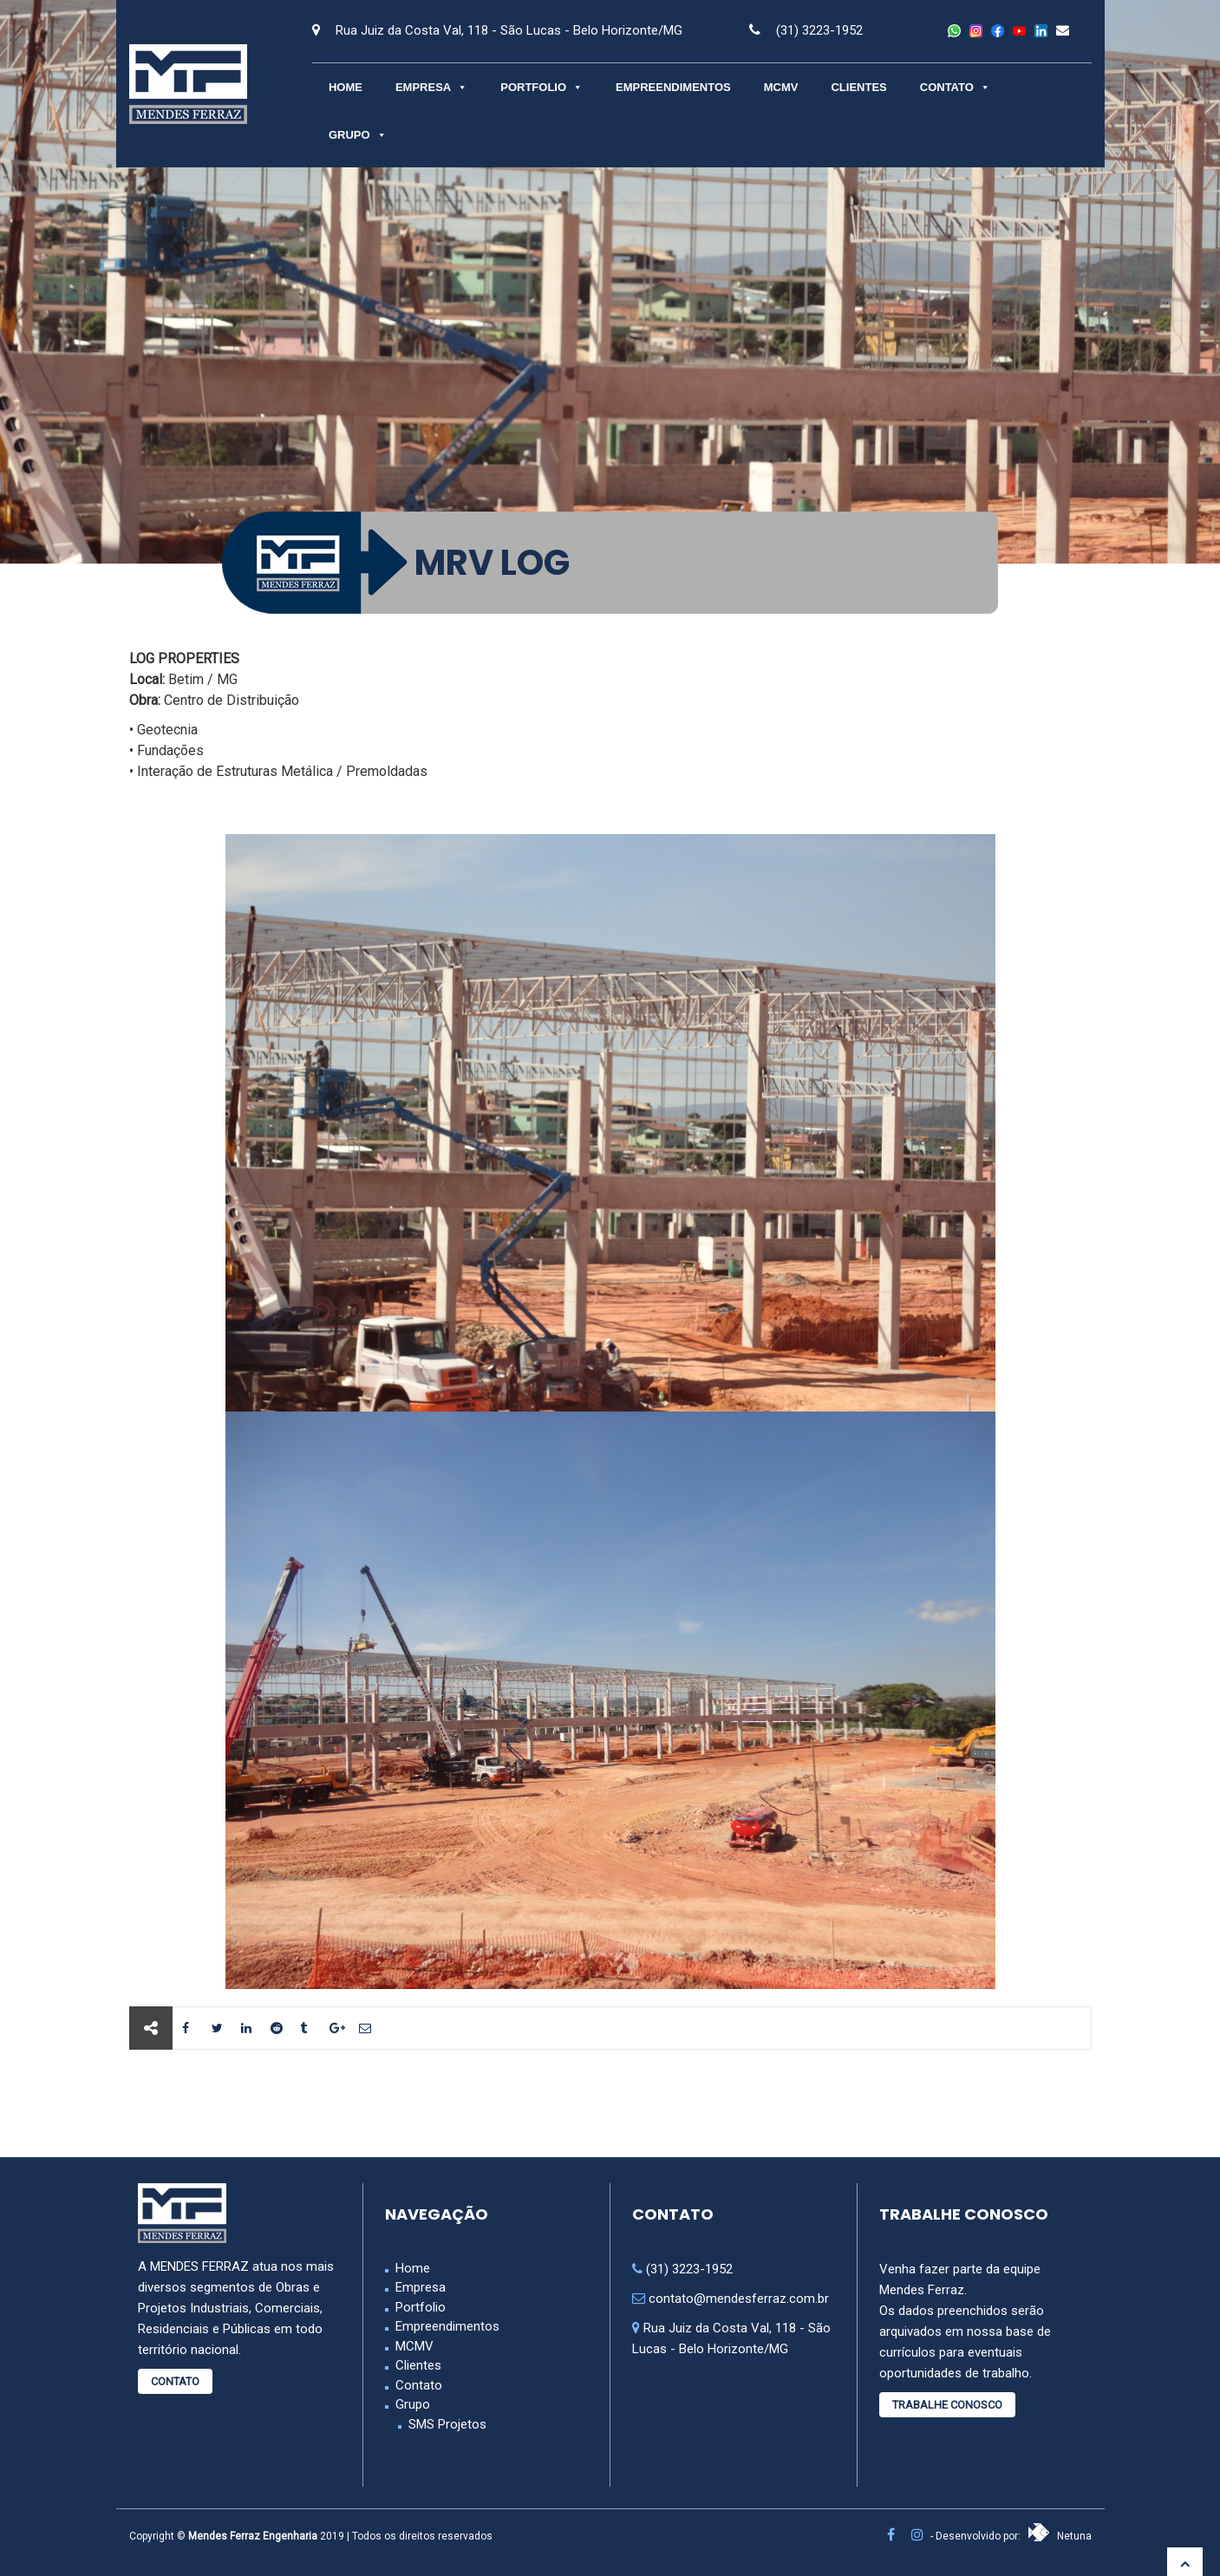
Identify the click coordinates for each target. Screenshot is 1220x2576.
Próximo (1028, 2103)
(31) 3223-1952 (819, 30)
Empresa (431, 87)
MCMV (781, 87)
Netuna (1060, 2536)
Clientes (858, 87)
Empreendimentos (673, 87)
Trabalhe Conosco (947, 2404)
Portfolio (541, 87)
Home (345, 87)
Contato (955, 87)
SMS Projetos (447, 2424)
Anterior (192, 2103)
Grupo (358, 134)
